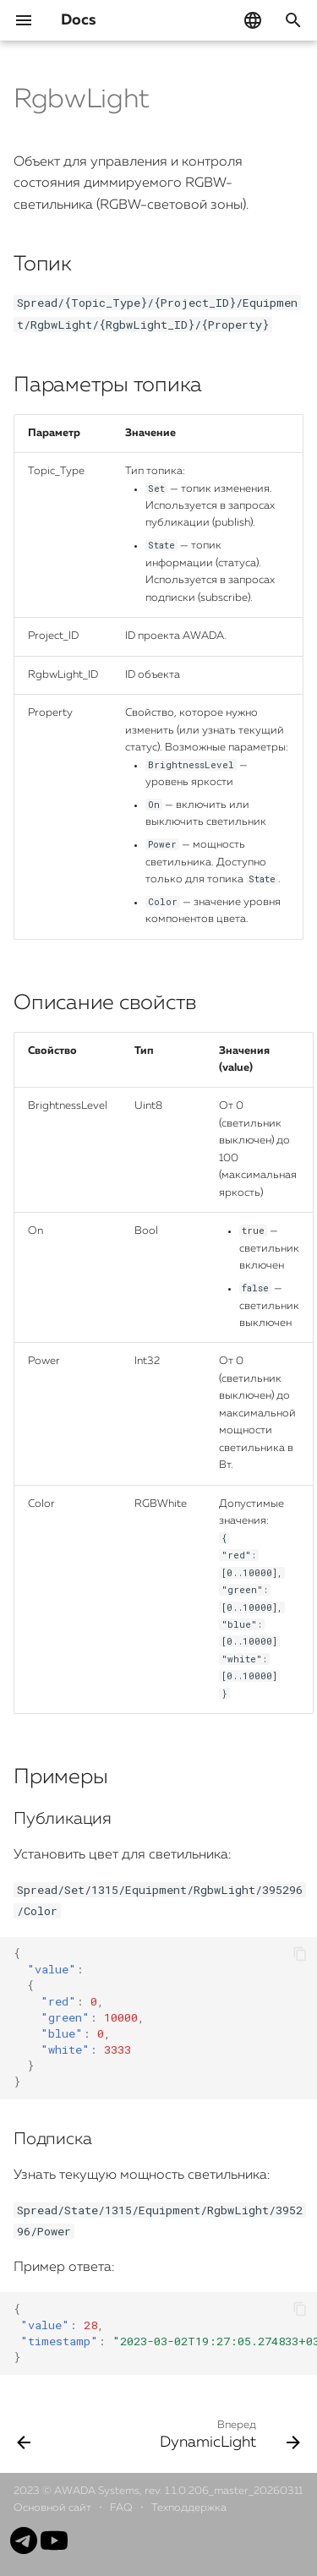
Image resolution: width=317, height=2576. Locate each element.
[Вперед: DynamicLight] (228, 2434)
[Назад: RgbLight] (24, 2434)
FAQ (122, 2507)
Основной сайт (54, 2507)
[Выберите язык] (253, 20)
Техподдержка (189, 2507)
